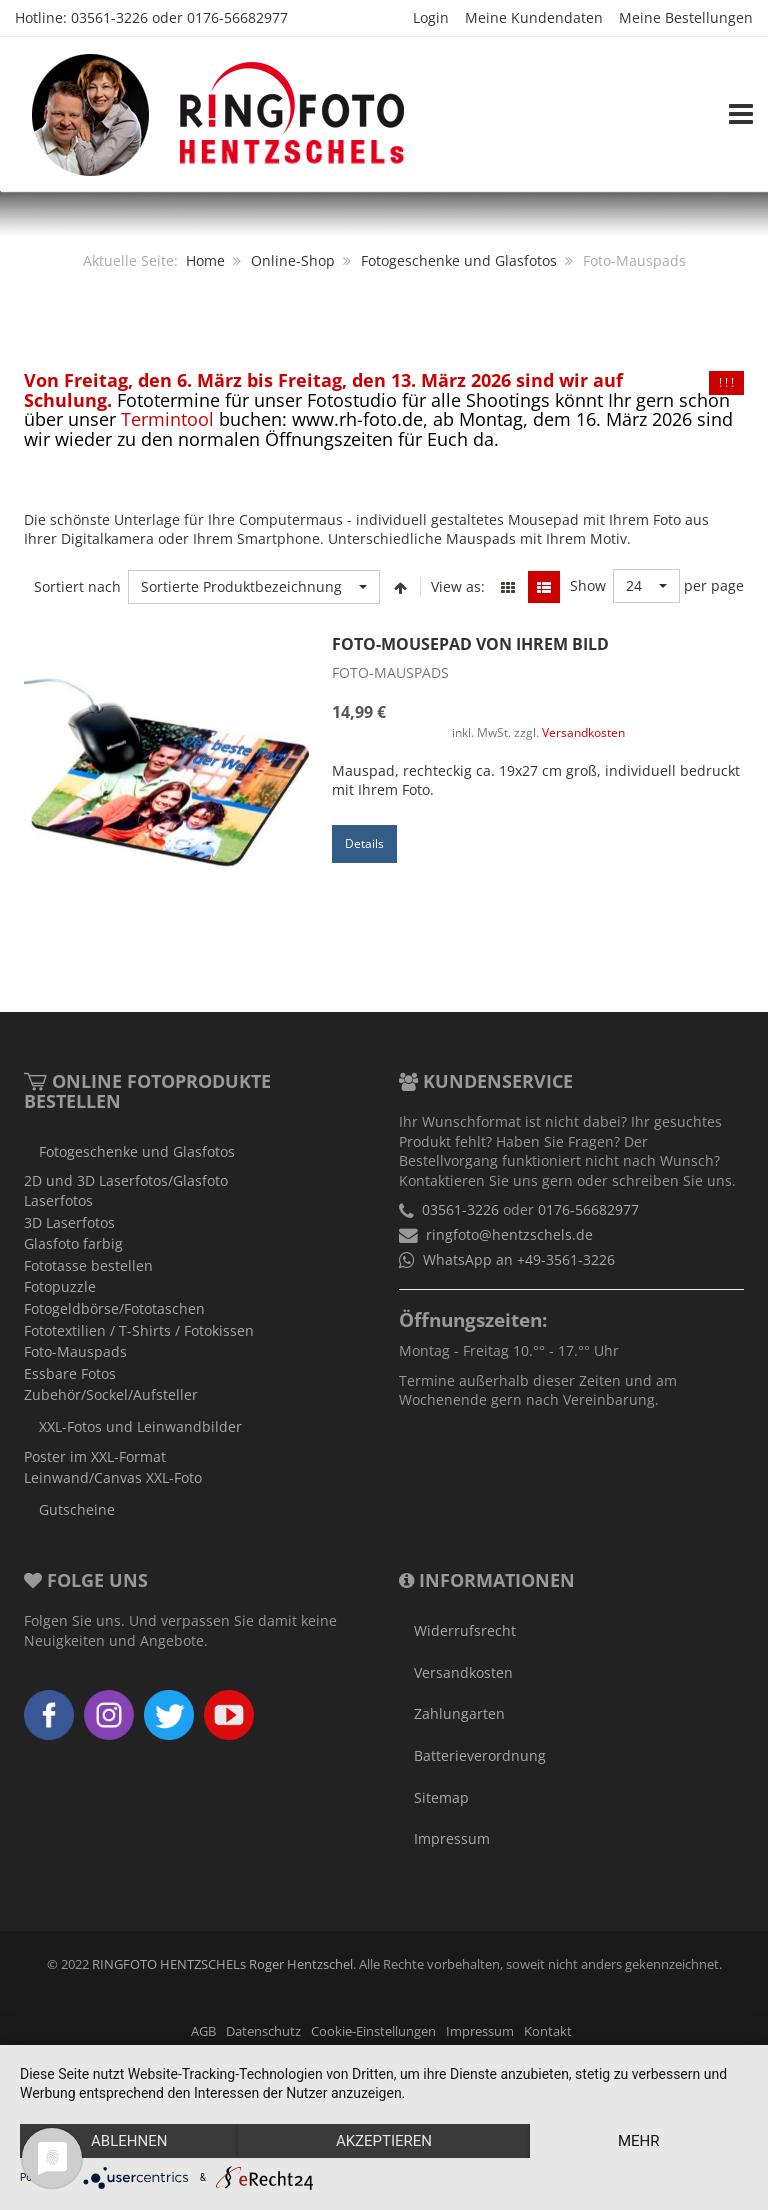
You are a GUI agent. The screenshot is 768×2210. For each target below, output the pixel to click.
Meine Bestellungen (686, 17)
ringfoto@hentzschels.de (509, 1234)
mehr (639, 2141)
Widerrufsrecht (465, 1630)
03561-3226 (109, 17)
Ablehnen (129, 2141)
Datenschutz (263, 2031)
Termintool (167, 419)
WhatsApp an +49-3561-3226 (519, 1259)
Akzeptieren (384, 2141)
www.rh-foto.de (357, 419)
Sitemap (441, 1797)
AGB (203, 2031)
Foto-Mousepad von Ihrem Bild (470, 644)
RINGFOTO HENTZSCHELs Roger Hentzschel (222, 1964)
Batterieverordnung (480, 1755)
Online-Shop (293, 260)
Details (364, 843)
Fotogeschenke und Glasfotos (459, 260)
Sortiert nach (77, 586)
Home (205, 260)
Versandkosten (583, 732)
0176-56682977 (237, 17)
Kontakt (548, 2031)
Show (588, 585)
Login (431, 17)
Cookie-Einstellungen (373, 2031)
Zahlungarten (459, 1713)
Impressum (452, 1838)
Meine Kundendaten (534, 17)
